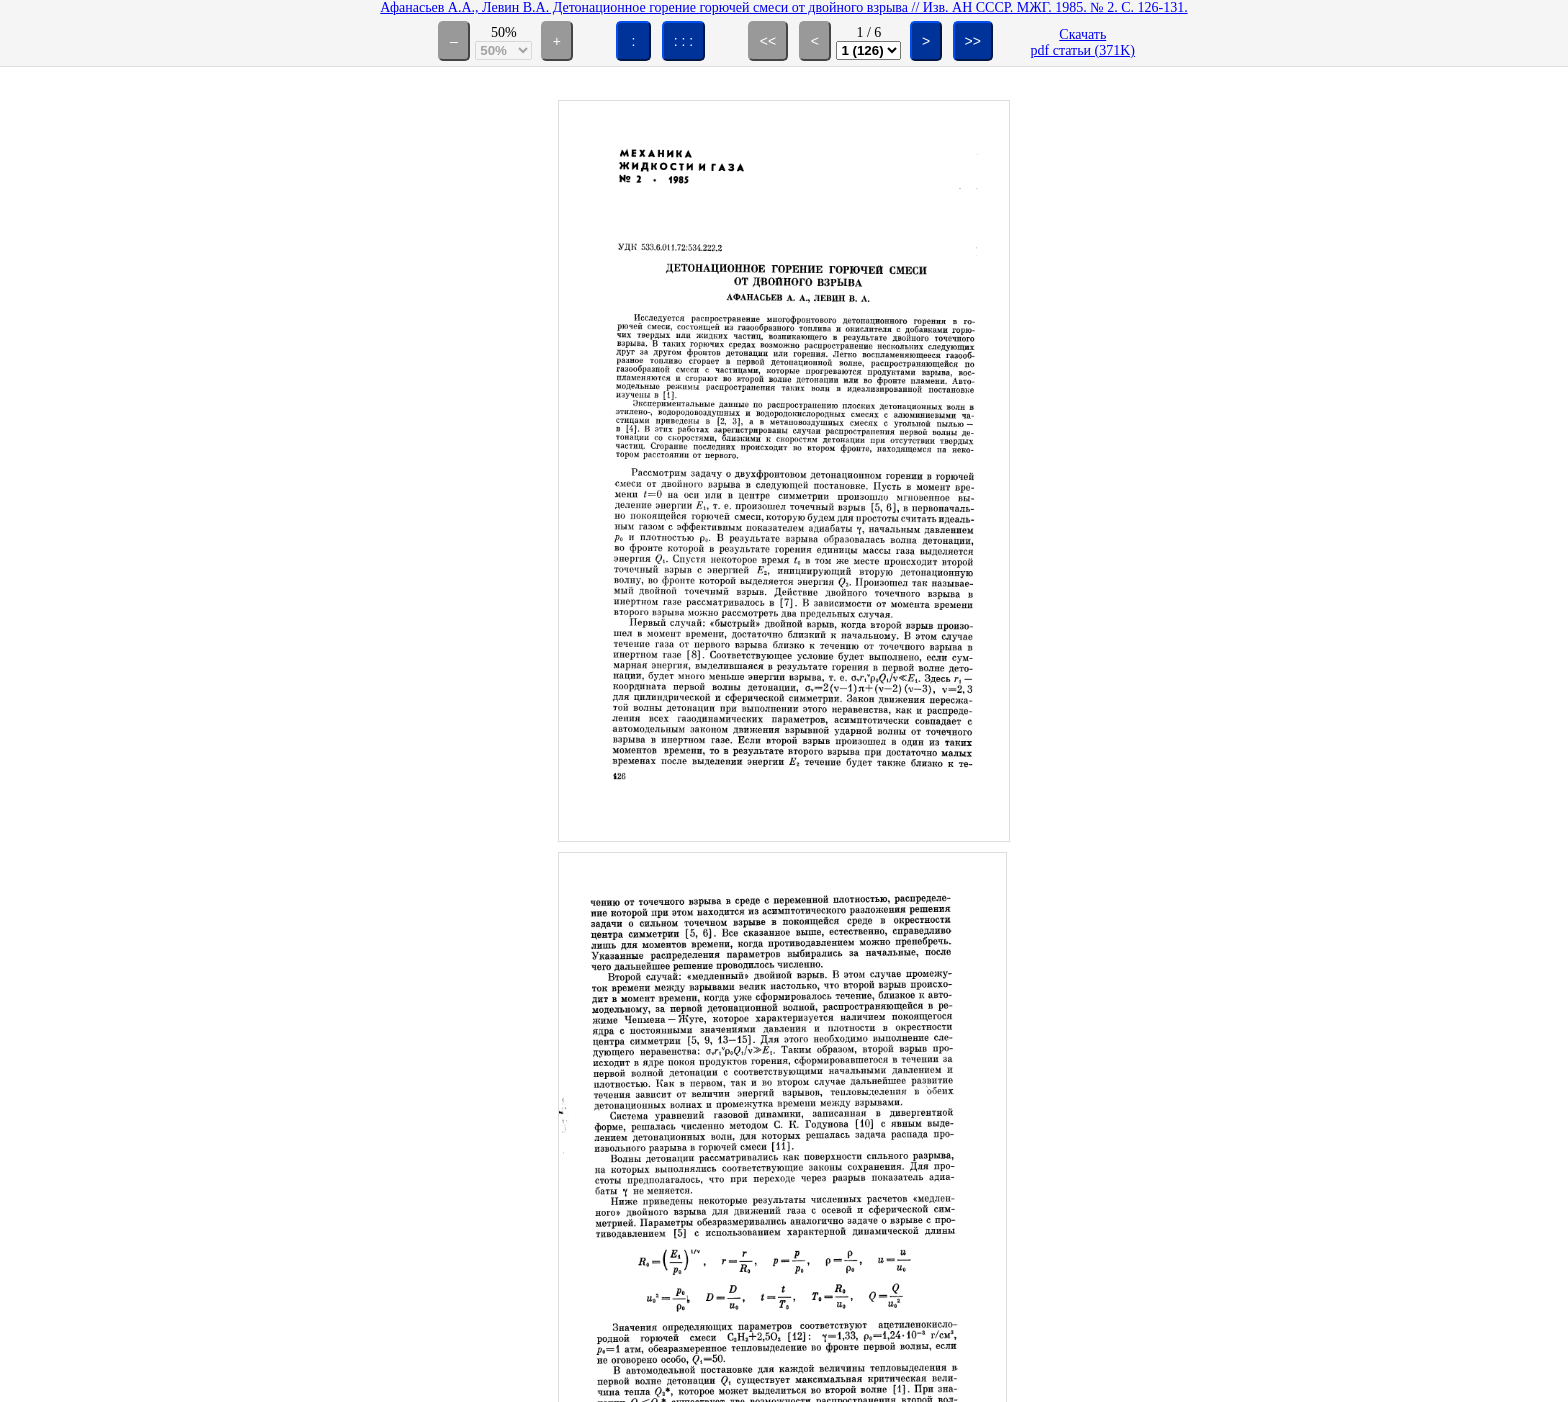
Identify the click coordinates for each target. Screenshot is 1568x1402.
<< (768, 41)
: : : (683, 41)
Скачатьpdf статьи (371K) (1083, 42)
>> (973, 41)
